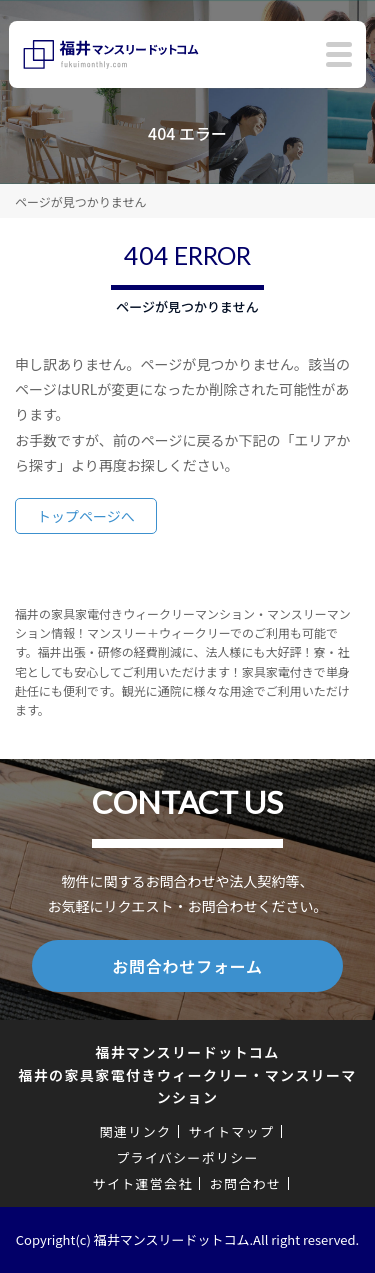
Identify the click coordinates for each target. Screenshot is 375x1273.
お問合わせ (246, 1183)
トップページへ (86, 516)
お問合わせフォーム (187, 966)
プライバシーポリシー (187, 1157)
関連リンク (136, 1131)
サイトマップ (231, 1131)
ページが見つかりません (80, 201)
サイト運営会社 (143, 1183)
